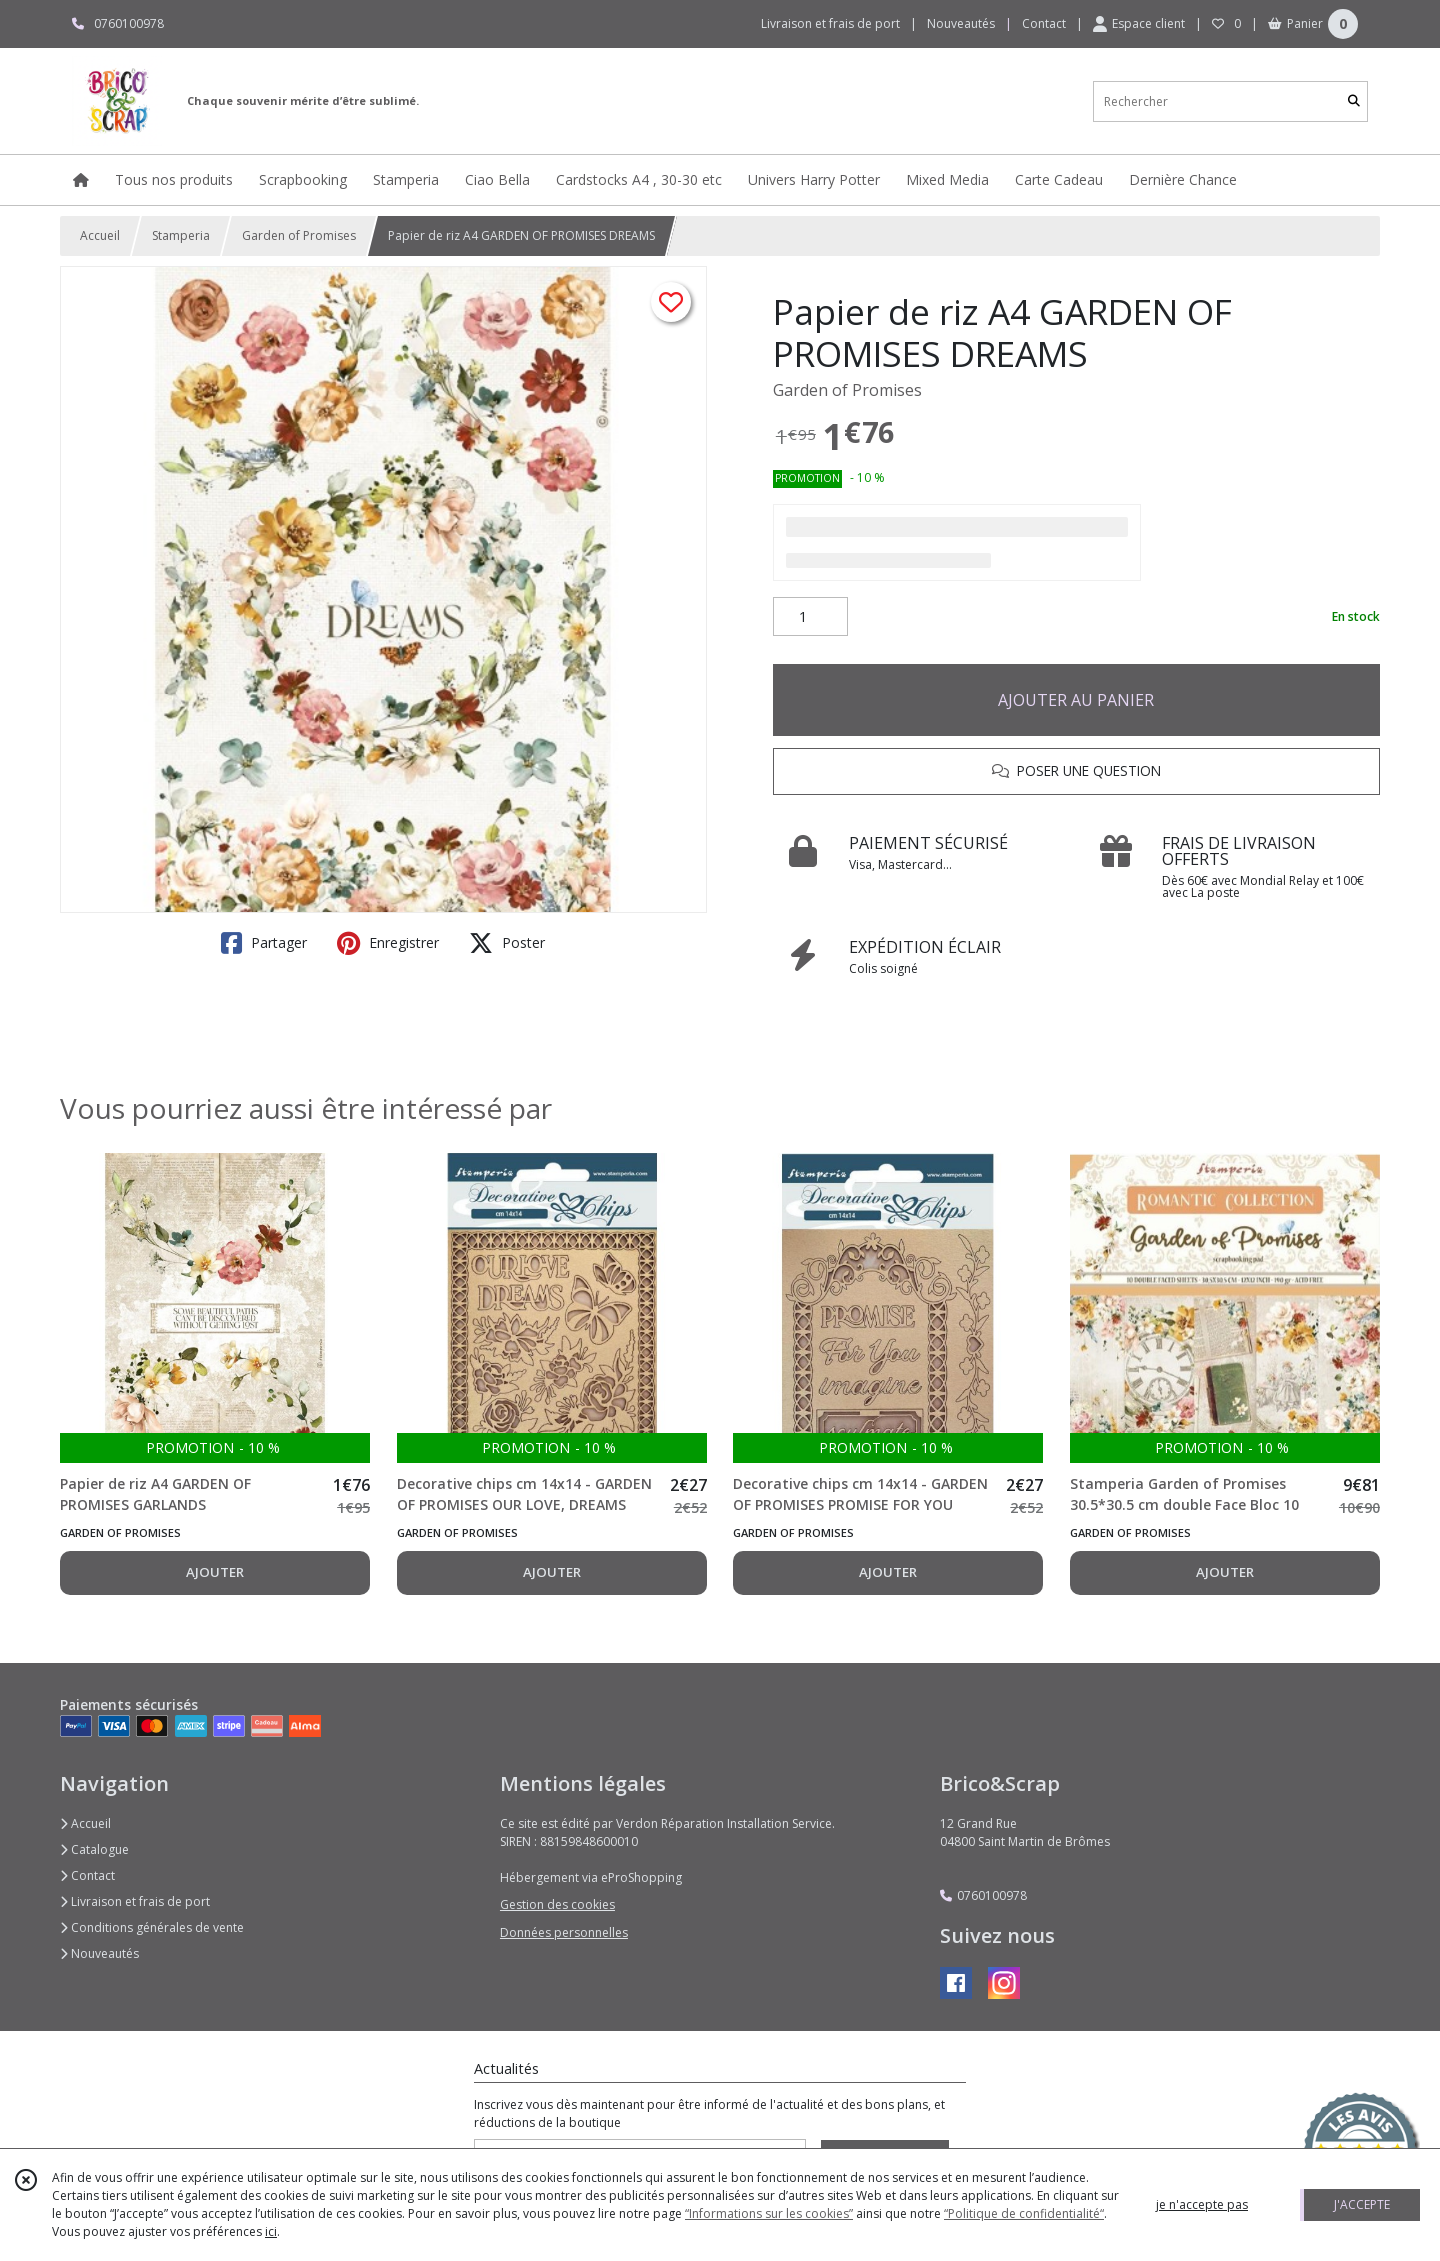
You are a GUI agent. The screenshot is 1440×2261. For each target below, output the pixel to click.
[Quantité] (810, 617)
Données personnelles (564, 1932)
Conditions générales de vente (152, 1927)
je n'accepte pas (1202, 2204)
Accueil (100, 235)
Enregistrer (388, 943)
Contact (1044, 23)
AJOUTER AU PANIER (1076, 700)
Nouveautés (99, 1953)
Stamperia (181, 235)
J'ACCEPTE (1362, 2204)
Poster (507, 943)
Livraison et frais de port (135, 1901)
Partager (264, 943)
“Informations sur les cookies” (769, 2213)
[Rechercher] (1354, 101)
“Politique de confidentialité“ (1024, 2213)
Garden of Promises (299, 235)
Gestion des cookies (557, 1904)
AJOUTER (215, 1572)
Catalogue (94, 1849)
